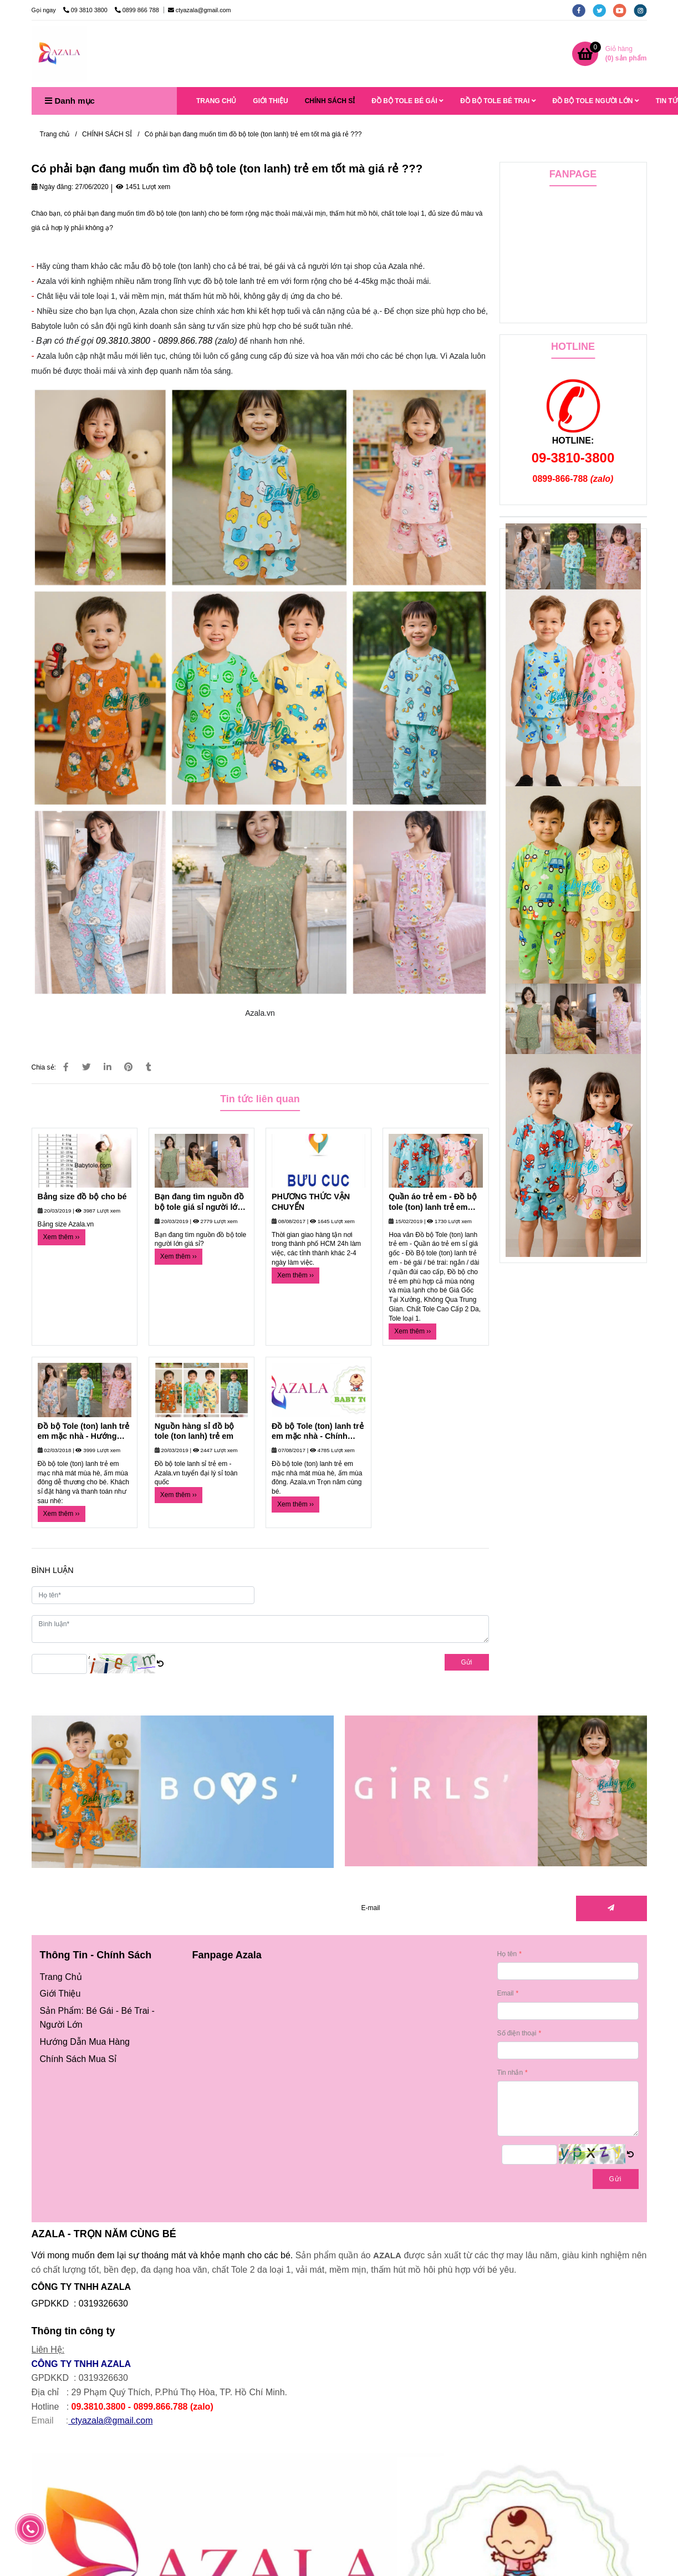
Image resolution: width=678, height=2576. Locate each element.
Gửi (466, 1662)
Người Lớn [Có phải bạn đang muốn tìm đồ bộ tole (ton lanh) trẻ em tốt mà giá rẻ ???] (61, 2024)
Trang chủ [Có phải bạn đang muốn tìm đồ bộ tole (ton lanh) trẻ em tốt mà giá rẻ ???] (55, 134)
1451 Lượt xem (143, 187)
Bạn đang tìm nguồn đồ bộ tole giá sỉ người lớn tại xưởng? (199, 1202)
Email (505, 1993)
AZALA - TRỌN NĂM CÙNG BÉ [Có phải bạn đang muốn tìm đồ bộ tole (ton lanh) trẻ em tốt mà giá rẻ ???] (104, 2233)
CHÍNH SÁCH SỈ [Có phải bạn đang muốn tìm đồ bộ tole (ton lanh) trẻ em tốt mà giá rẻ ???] (107, 134)
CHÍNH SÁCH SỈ (330, 101)
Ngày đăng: (53, 187)
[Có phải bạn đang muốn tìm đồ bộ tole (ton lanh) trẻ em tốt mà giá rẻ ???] (59, 54)
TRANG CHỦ (216, 101)
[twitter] (603, 10)
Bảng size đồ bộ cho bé (82, 1196)
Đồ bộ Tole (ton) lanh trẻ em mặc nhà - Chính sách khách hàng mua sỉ (318, 1432)
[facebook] (582, 10)
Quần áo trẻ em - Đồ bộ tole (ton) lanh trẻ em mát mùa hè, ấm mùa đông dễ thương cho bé (433, 1202)
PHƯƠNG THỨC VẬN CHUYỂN (311, 1201)
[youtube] (623, 10)
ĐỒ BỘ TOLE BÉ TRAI (498, 101)
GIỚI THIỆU (270, 101)
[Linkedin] (107, 1067)
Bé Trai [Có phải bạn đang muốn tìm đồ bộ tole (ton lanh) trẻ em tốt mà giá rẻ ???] (135, 2010)
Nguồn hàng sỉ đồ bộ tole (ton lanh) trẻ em (195, 1431)
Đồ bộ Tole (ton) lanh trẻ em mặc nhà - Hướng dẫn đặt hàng (84, 1432)
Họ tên (507, 1954)
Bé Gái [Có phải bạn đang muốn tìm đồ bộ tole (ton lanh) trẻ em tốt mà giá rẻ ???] (99, 2010)
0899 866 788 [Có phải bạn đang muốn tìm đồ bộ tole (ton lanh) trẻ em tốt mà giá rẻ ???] (138, 10)
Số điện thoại (517, 2033)
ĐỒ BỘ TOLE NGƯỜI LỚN (596, 101)
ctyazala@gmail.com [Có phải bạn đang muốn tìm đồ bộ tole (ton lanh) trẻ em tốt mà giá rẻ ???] (199, 10)
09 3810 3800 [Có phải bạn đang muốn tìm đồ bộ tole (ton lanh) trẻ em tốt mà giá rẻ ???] (86, 10)
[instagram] (643, 10)
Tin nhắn (510, 2072)
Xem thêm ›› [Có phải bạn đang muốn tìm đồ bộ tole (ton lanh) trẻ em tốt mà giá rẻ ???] (61, 1237)
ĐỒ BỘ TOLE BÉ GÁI (407, 101)
